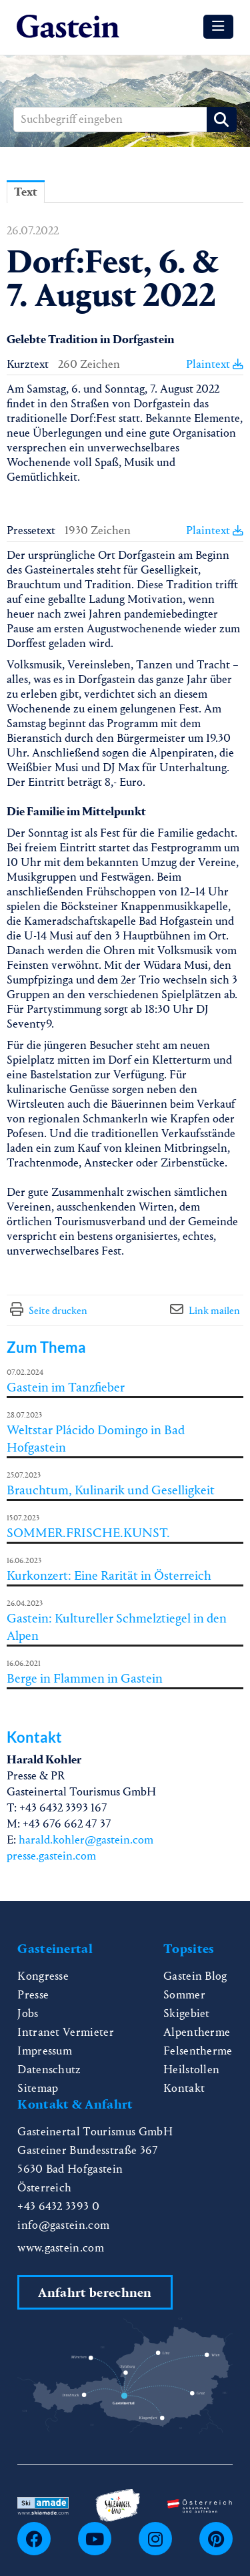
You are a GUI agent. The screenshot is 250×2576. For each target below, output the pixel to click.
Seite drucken (58, 1310)
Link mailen (214, 1310)
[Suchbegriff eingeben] (125, 119)
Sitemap (37, 2088)
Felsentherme (198, 2051)
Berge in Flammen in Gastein (85, 1678)
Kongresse (43, 1976)
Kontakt (184, 2088)
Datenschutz (49, 2070)
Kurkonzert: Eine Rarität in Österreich (109, 1575)
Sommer (184, 1995)
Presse (33, 1995)
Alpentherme (197, 2032)
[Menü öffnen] (218, 27)
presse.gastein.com (51, 1856)
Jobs (27, 2013)
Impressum (44, 2051)
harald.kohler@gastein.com (86, 1840)
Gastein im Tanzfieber (66, 1387)
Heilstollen (191, 2070)
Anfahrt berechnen (94, 2292)
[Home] (68, 27)
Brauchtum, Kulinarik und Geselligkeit (111, 1490)
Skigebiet (186, 2013)
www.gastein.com (60, 2248)
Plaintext (214, 364)
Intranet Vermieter (65, 2032)
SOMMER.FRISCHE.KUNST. (88, 1532)
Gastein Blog (195, 1976)
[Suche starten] (222, 119)
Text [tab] (25, 192)
